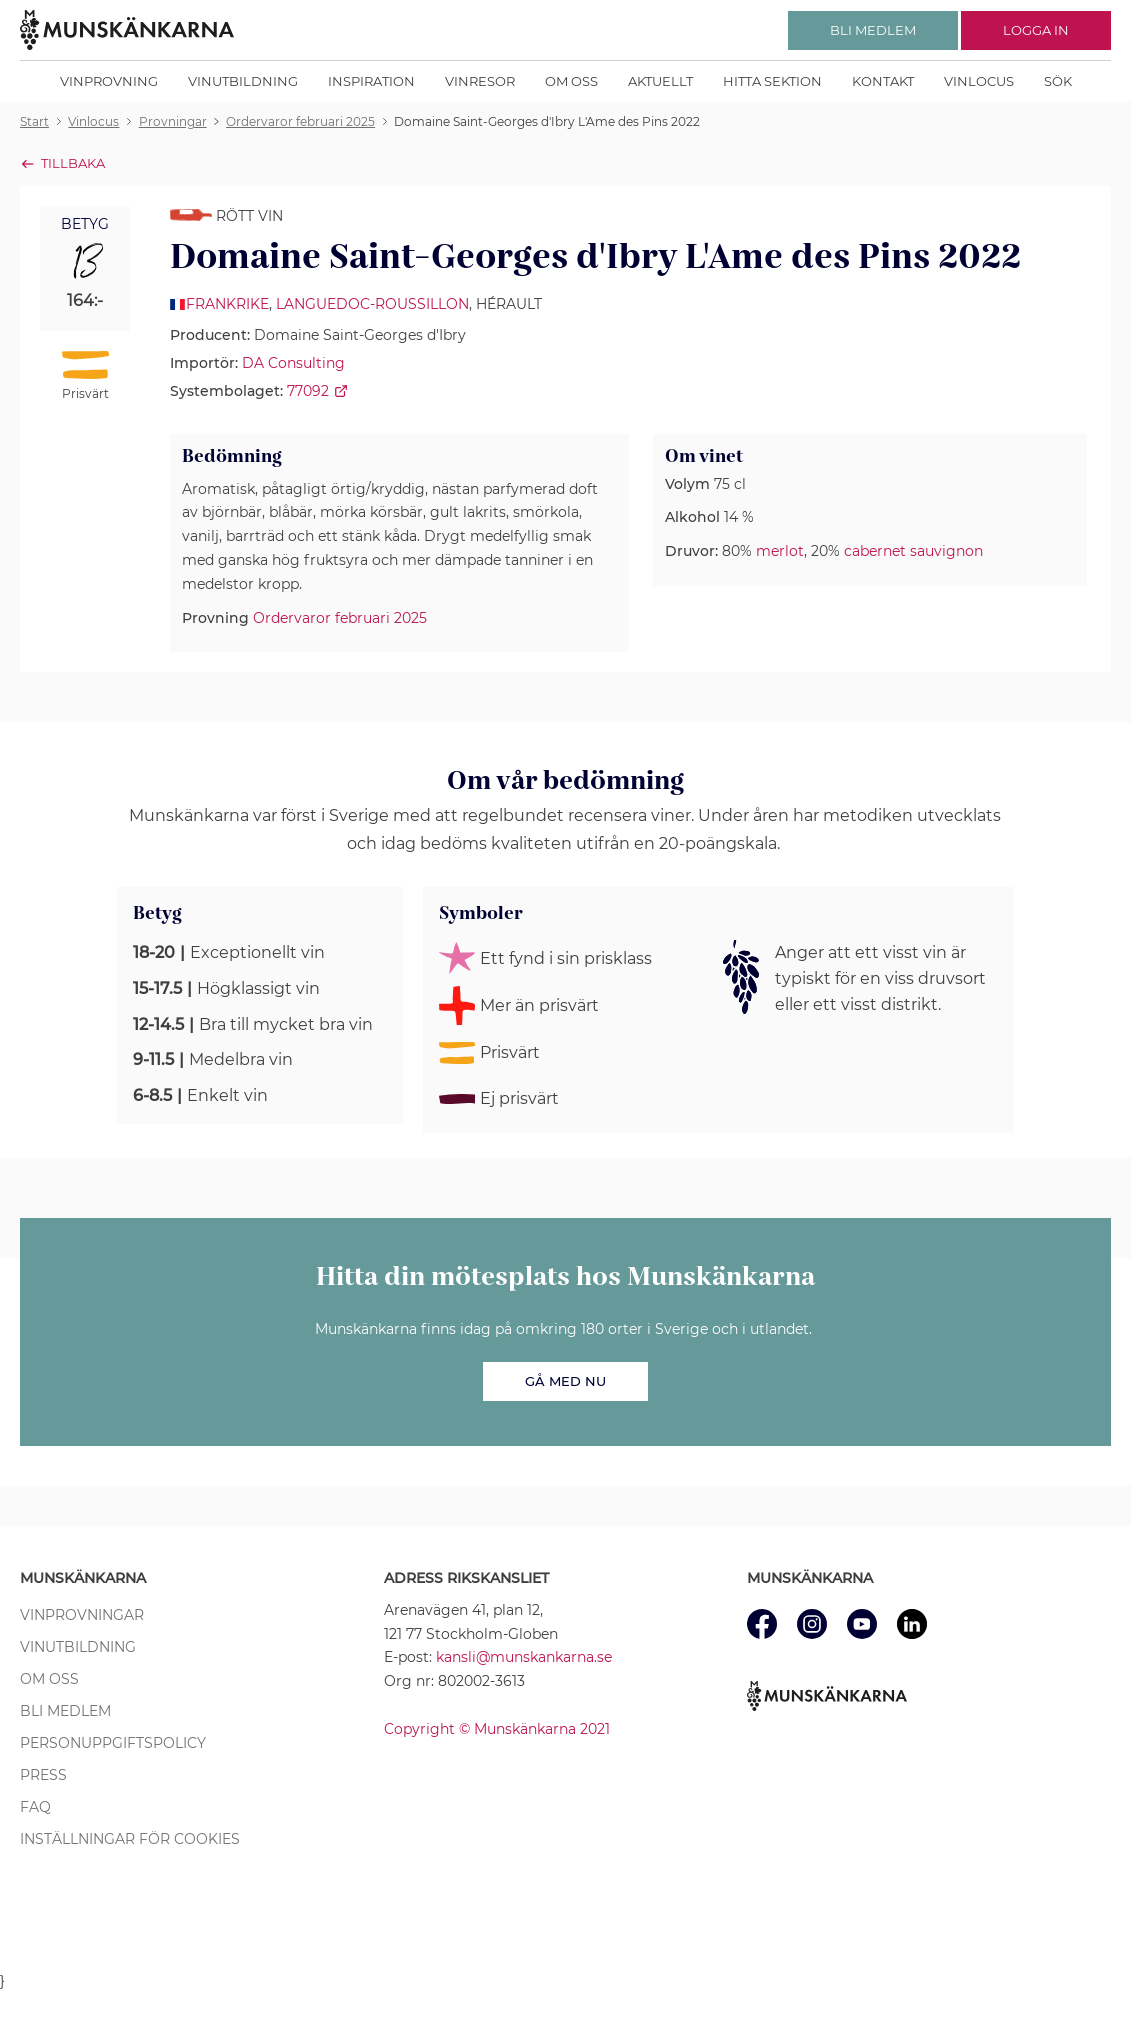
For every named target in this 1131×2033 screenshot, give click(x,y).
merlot (780, 551)
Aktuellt (660, 81)
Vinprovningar (82, 1615)
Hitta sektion (772, 81)
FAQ (35, 1807)
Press (43, 1775)
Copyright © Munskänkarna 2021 (497, 1729)
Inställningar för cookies (130, 1839)
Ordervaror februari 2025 (340, 618)
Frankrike (227, 304)
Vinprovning (109, 81)
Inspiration (371, 81)
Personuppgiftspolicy (113, 1743)
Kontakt (883, 81)
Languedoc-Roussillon (372, 304)
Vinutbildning (243, 81)
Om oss (571, 81)
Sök (1058, 81)
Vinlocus (979, 81)
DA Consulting (293, 363)
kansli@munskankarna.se (524, 1657)
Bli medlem (65, 1711)
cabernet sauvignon (913, 551)
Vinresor (480, 81)
